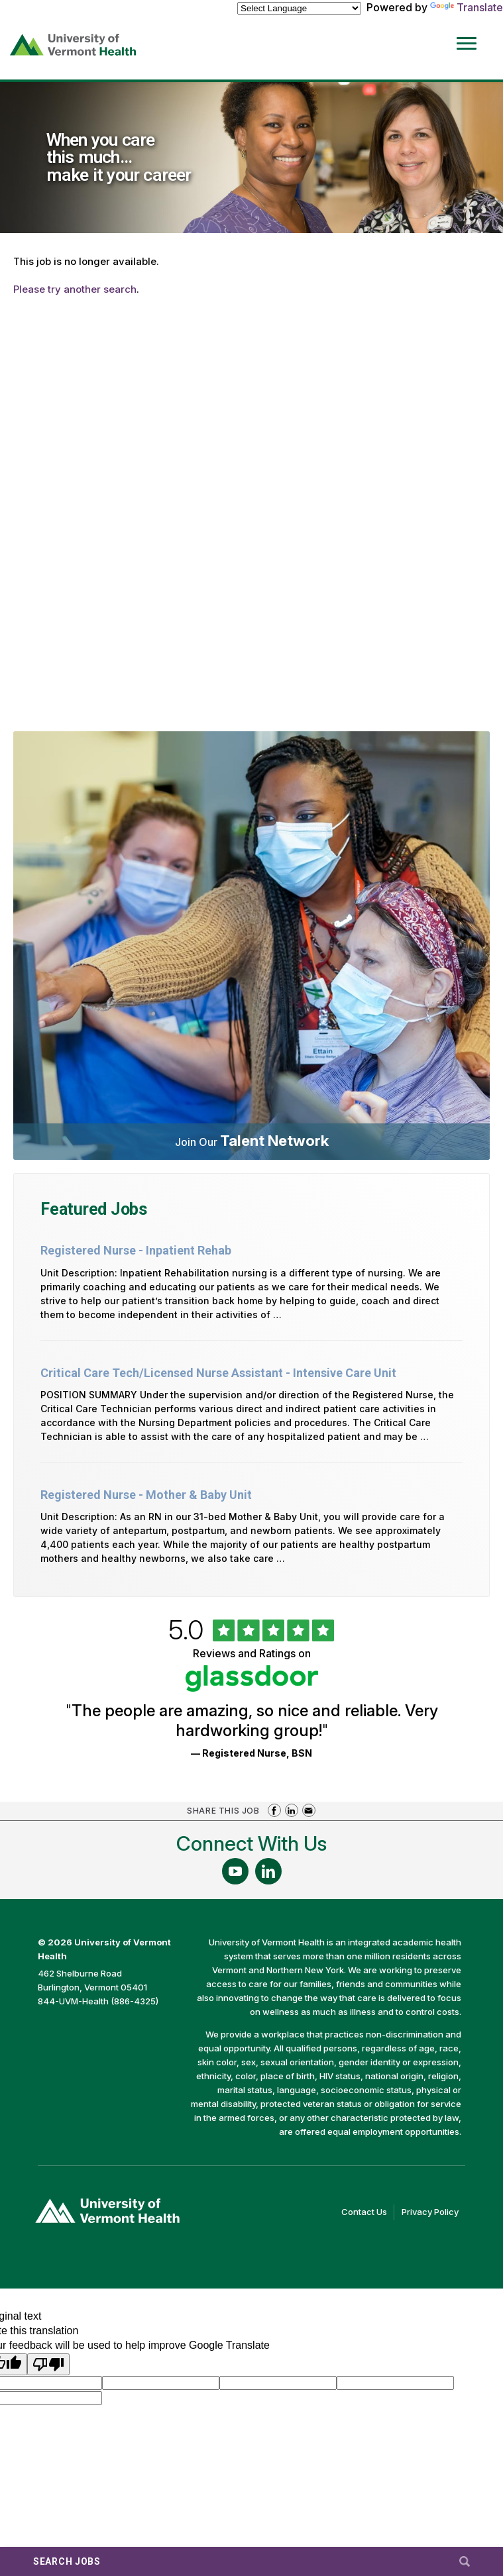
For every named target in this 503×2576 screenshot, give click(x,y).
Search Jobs (67, 2561)
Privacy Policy (433, 2212)
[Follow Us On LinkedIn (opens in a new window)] (268, 1871)
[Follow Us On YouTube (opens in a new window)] (235, 1871)
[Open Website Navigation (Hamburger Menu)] (469, 34)
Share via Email (308, 1810)
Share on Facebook (274, 1810)
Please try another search (75, 289)
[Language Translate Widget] (299, 8)
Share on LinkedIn (291, 1810)
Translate (466, 7)
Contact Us (367, 2212)
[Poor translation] (48, 2364)
